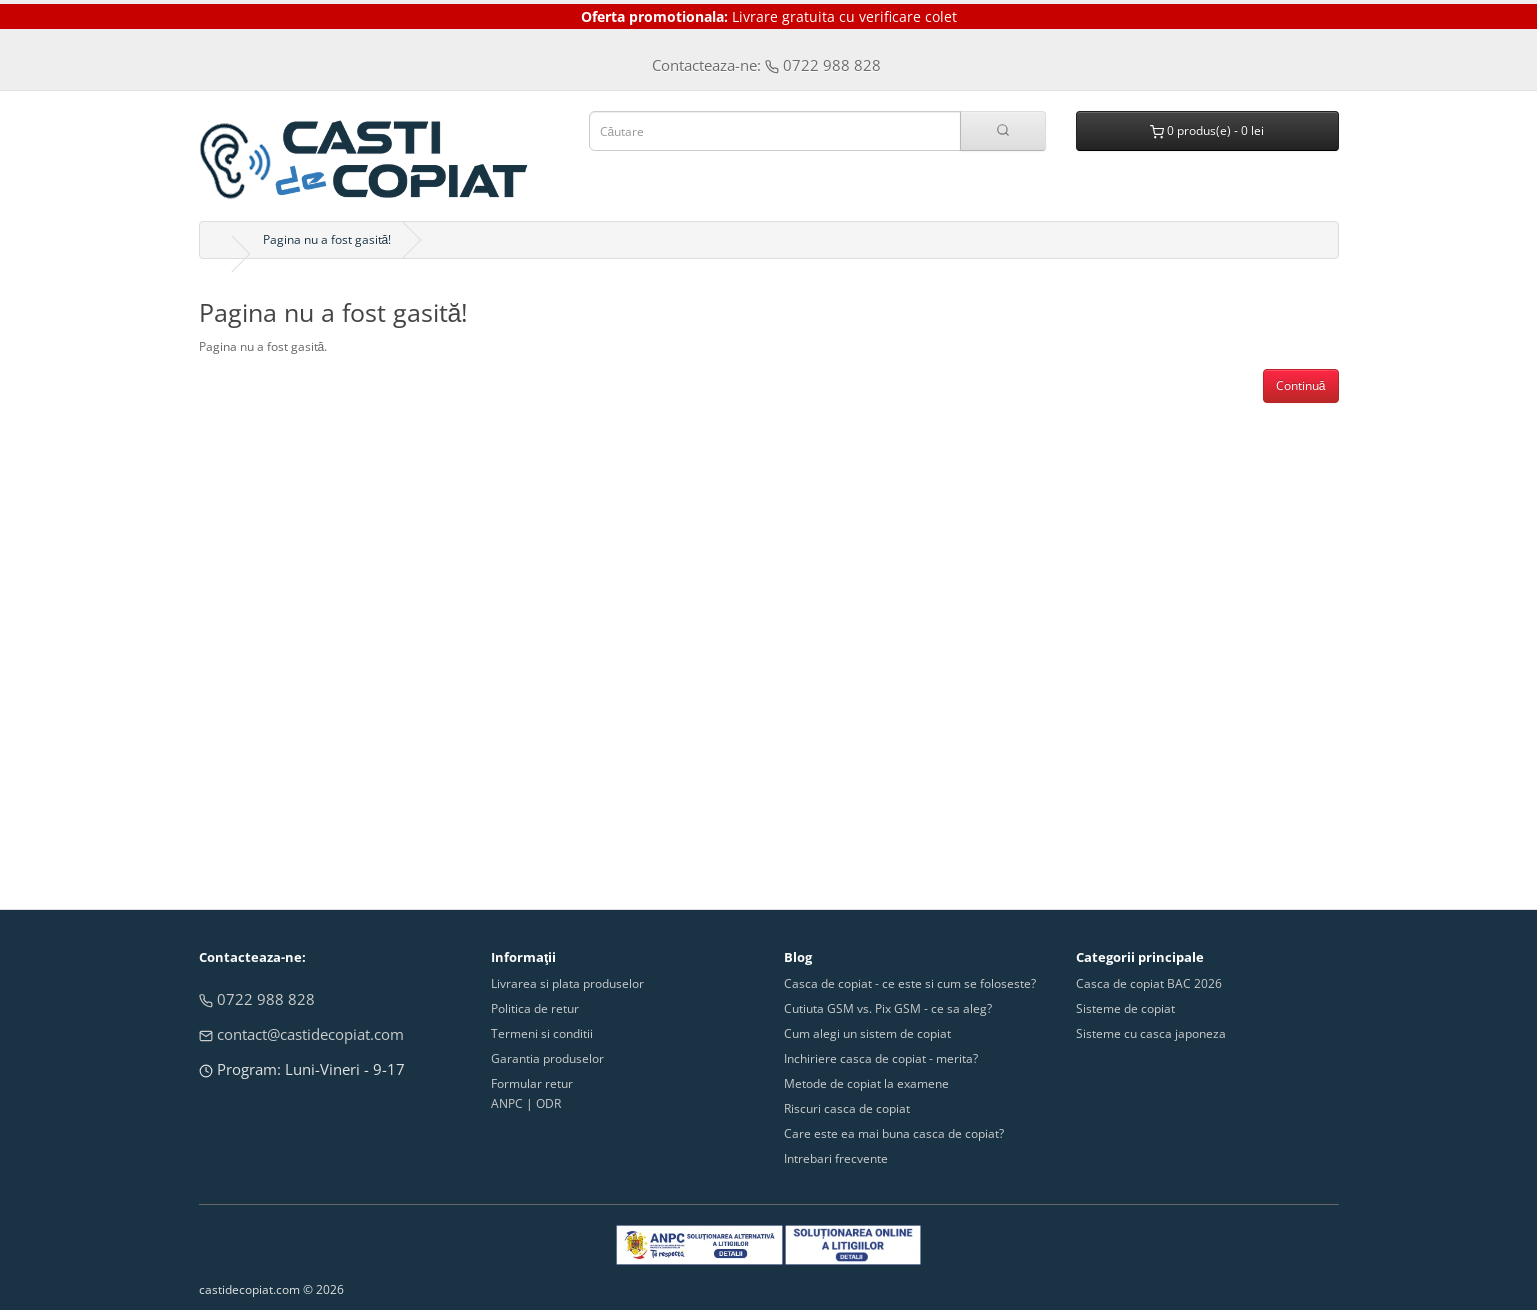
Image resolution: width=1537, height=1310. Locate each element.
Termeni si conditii (542, 1033)
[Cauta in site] (1003, 131)
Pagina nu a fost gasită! (327, 239)
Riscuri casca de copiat (847, 1108)
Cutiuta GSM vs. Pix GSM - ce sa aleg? (888, 1008)
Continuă (1301, 385)
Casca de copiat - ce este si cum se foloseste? (910, 983)
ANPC (507, 1103)
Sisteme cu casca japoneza (1151, 1033)
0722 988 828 (257, 999)
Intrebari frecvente (836, 1158)
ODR (548, 1103)
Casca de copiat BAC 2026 (1149, 983)
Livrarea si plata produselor (567, 983)
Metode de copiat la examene (866, 1083)
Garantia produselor (547, 1058)
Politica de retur (535, 1008)
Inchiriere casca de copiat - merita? (881, 1058)
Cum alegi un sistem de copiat (867, 1033)
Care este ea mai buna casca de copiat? (894, 1133)
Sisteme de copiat (1125, 1008)
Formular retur (532, 1083)
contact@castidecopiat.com (301, 1034)
